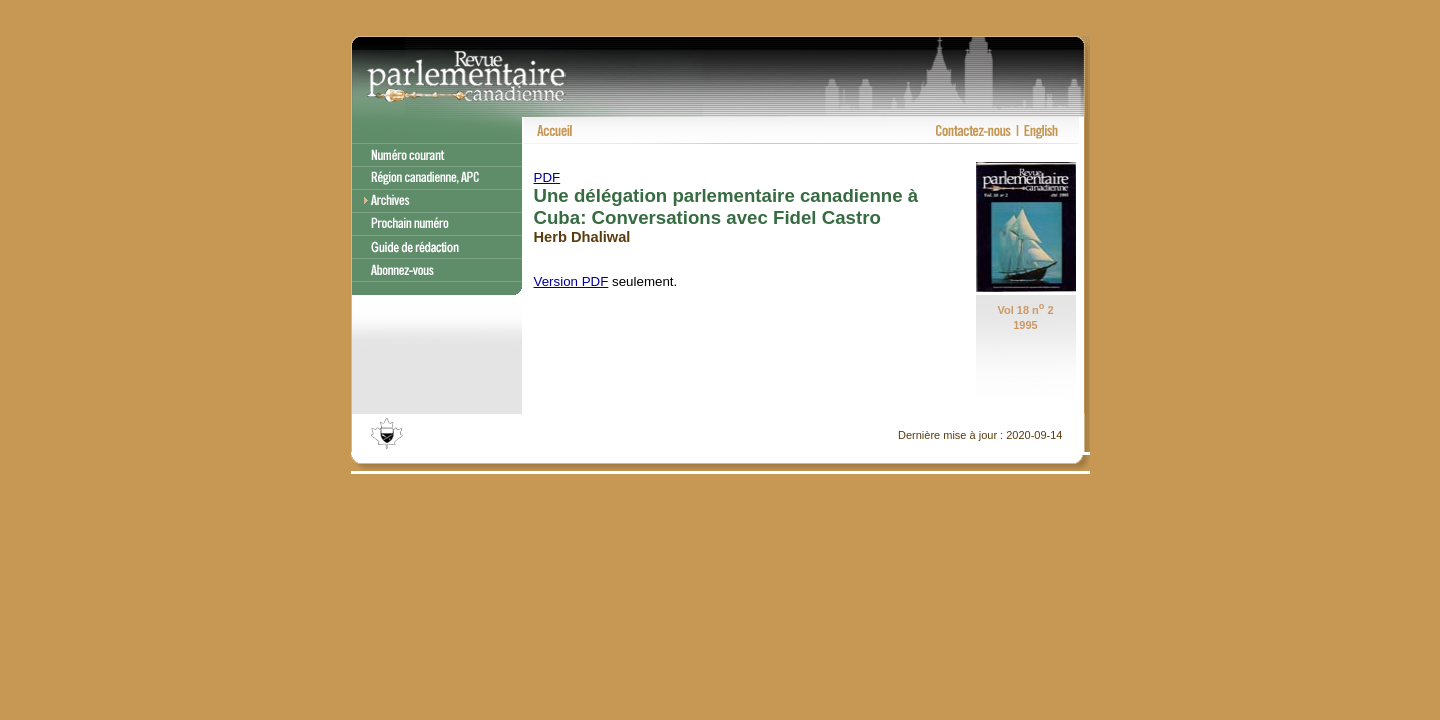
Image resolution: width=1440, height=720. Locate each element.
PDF (547, 177)
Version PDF (571, 281)
